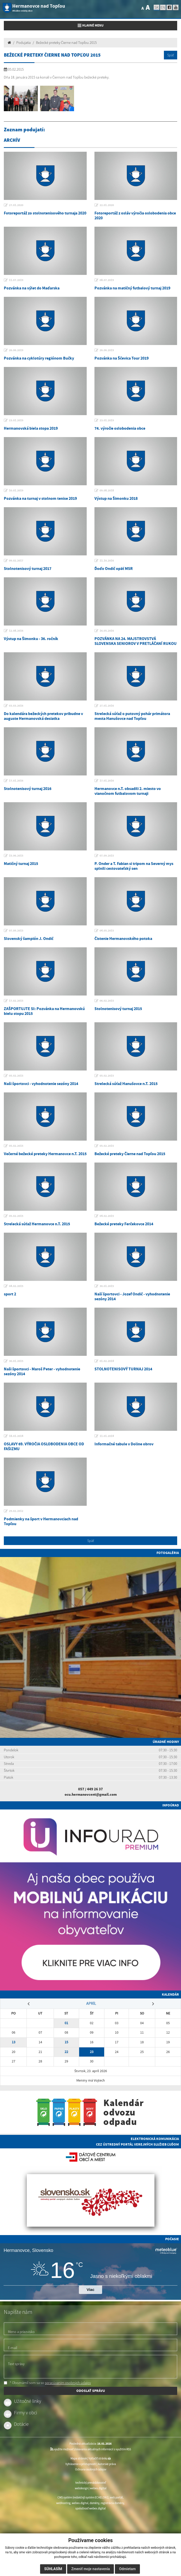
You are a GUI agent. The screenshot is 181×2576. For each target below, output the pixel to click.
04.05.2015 (107, 930)
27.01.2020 (16, 205)
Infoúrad (170, 1805)
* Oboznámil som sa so (47, 2382)
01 (66, 2023)
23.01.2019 (16, 420)
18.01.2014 (16, 1436)
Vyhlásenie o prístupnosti (80, 2464)
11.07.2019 (16, 280)
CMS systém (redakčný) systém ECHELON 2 (82, 2497)
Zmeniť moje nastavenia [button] (90, 2569)
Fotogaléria (167, 1552)
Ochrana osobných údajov (90, 2469)
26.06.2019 (16, 350)
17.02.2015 (16, 1001)
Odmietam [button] (127, 2569)
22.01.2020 (107, 205)
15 (66, 2042)
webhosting (63, 2503)
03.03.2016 (16, 706)
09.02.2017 (16, 560)
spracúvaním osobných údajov (68, 2382)
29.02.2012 (16, 1511)
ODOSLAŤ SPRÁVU (90, 2390)
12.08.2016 (16, 631)
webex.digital (98, 2488)
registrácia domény (112, 2503)
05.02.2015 (16, 1076)
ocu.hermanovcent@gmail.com (91, 1794)
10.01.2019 (16, 490)
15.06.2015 (16, 855)
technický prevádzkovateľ (90, 2482)
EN (163, 7)
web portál (116, 2497)
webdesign (81, 2488)
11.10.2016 (107, 560)
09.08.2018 (107, 490)
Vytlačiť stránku (100, 2458)
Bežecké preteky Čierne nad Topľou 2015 (66, 42)
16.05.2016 (107, 631)
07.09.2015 (107, 855)
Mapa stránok (78, 2458)
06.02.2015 (107, 1001)
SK (156, 7)
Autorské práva (107, 2464)
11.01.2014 (107, 1436)
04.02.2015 (107, 1216)
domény (94, 2503)
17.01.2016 (16, 781)
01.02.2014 (107, 1361)
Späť (170, 55)
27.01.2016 (107, 706)
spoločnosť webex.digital (90, 2508)
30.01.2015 (107, 1286)
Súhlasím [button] (53, 2569)
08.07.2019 (107, 280)
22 (66, 2051)
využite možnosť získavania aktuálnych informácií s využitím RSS (90, 2449)
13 (13, 2042)
